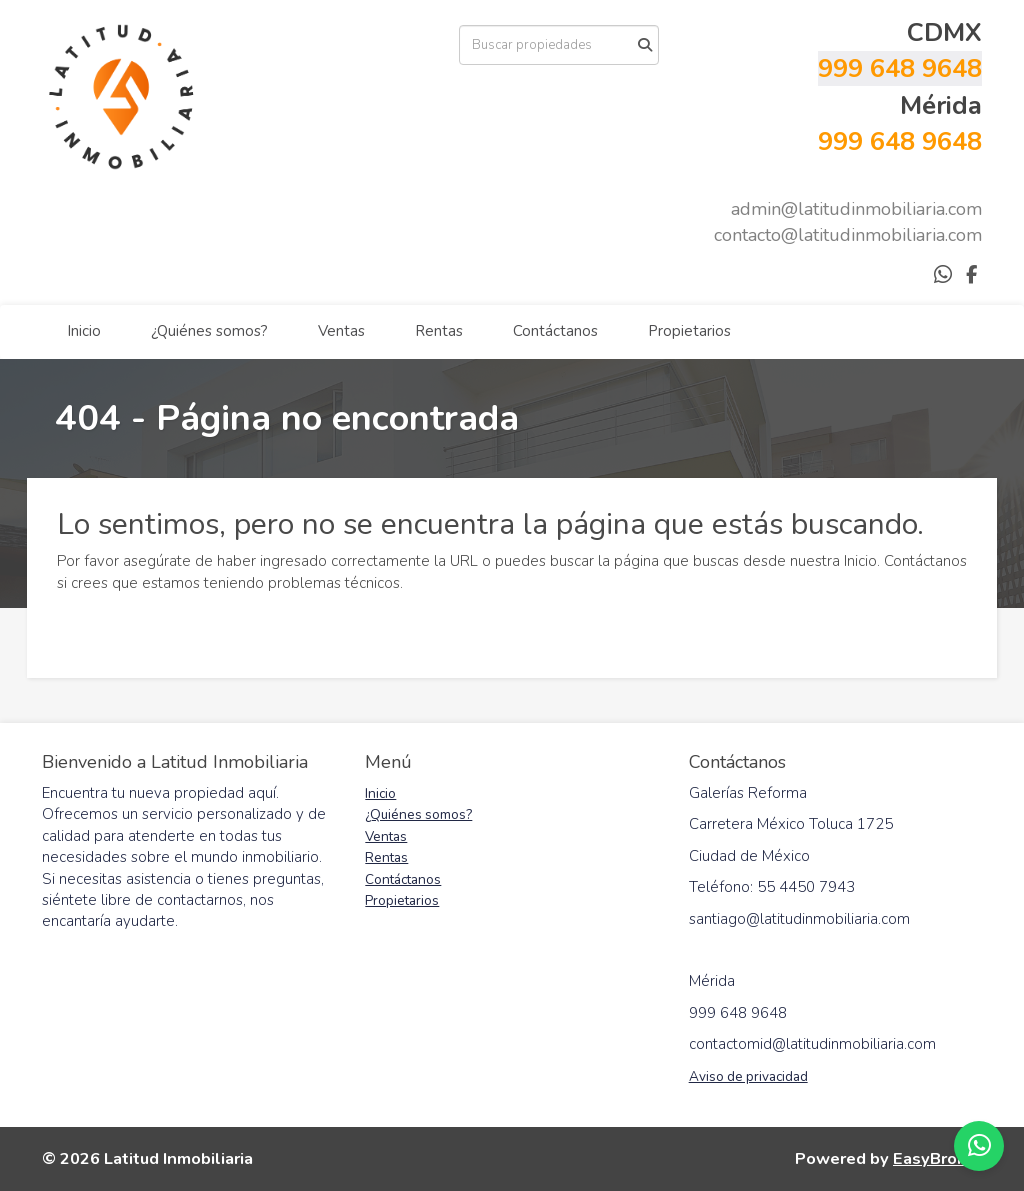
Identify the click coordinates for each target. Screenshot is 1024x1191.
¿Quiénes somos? (209, 331)
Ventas (341, 331)
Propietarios (689, 331)
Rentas (439, 331)
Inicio (84, 331)
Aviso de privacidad (748, 1076)
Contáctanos (555, 331)
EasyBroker (937, 1158)
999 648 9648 (900, 68)
